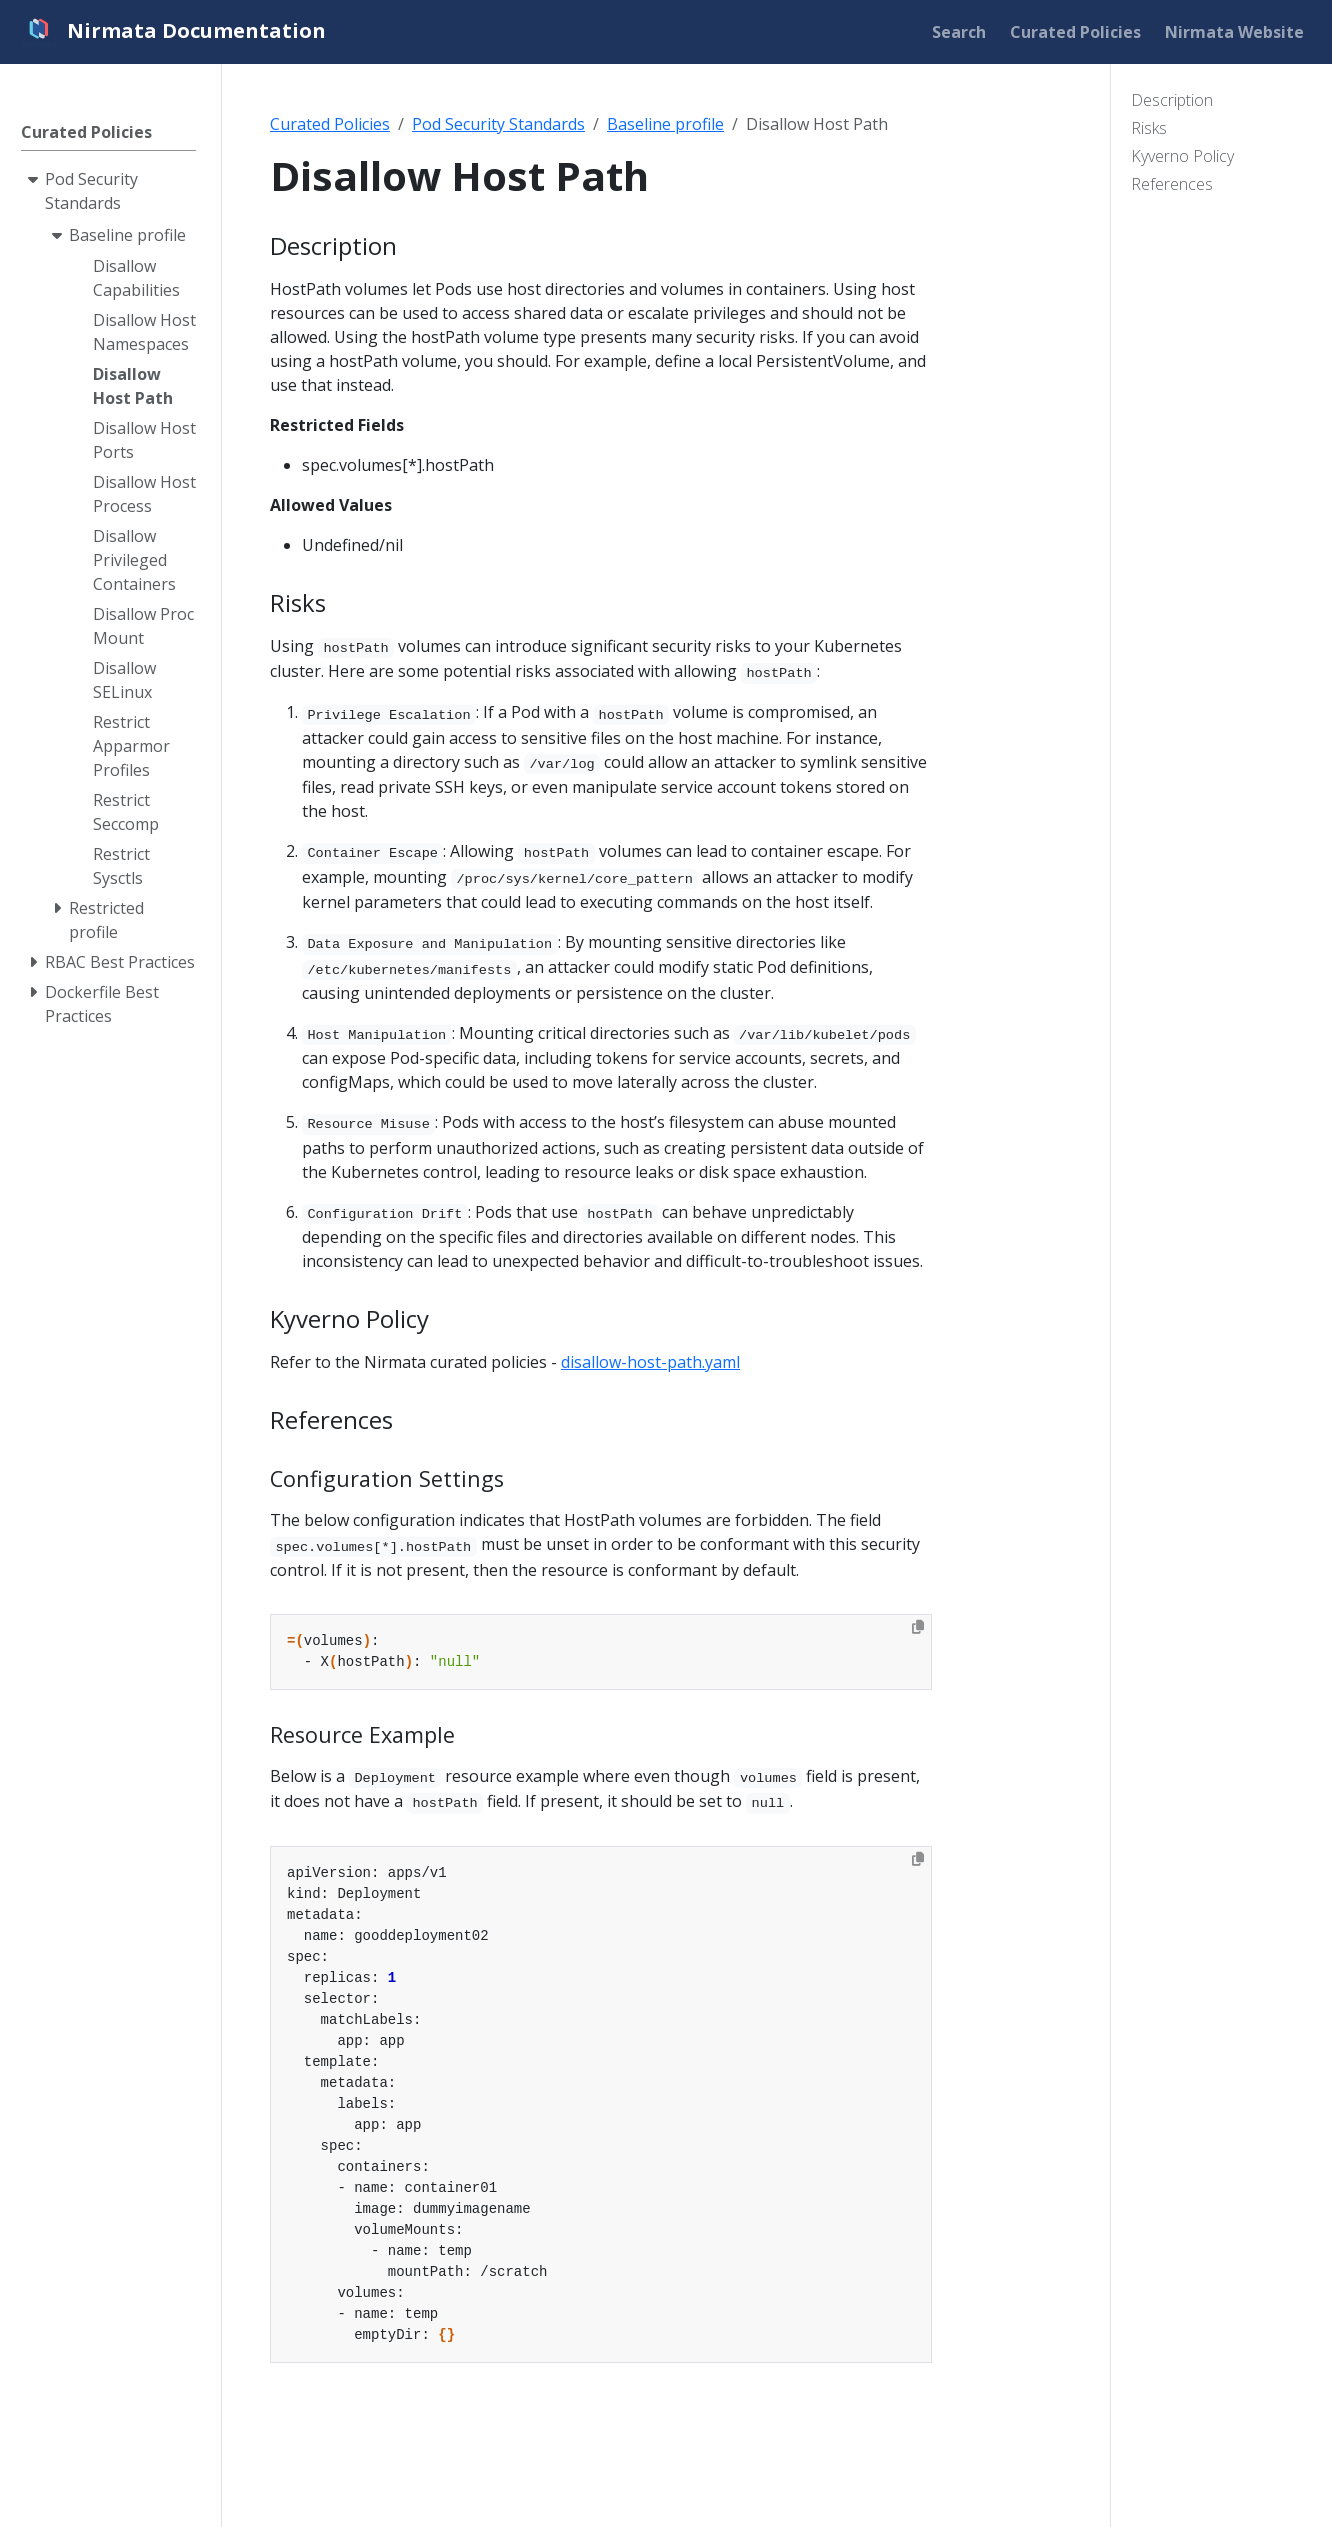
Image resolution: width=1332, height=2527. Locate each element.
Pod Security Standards (498, 124)
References (1172, 184)
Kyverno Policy (1182, 156)
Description (1172, 100)
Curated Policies (330, 124)
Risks (1149, 128)
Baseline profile (665, 124)
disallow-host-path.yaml (650, 1362)
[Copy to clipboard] (918, 1627)
